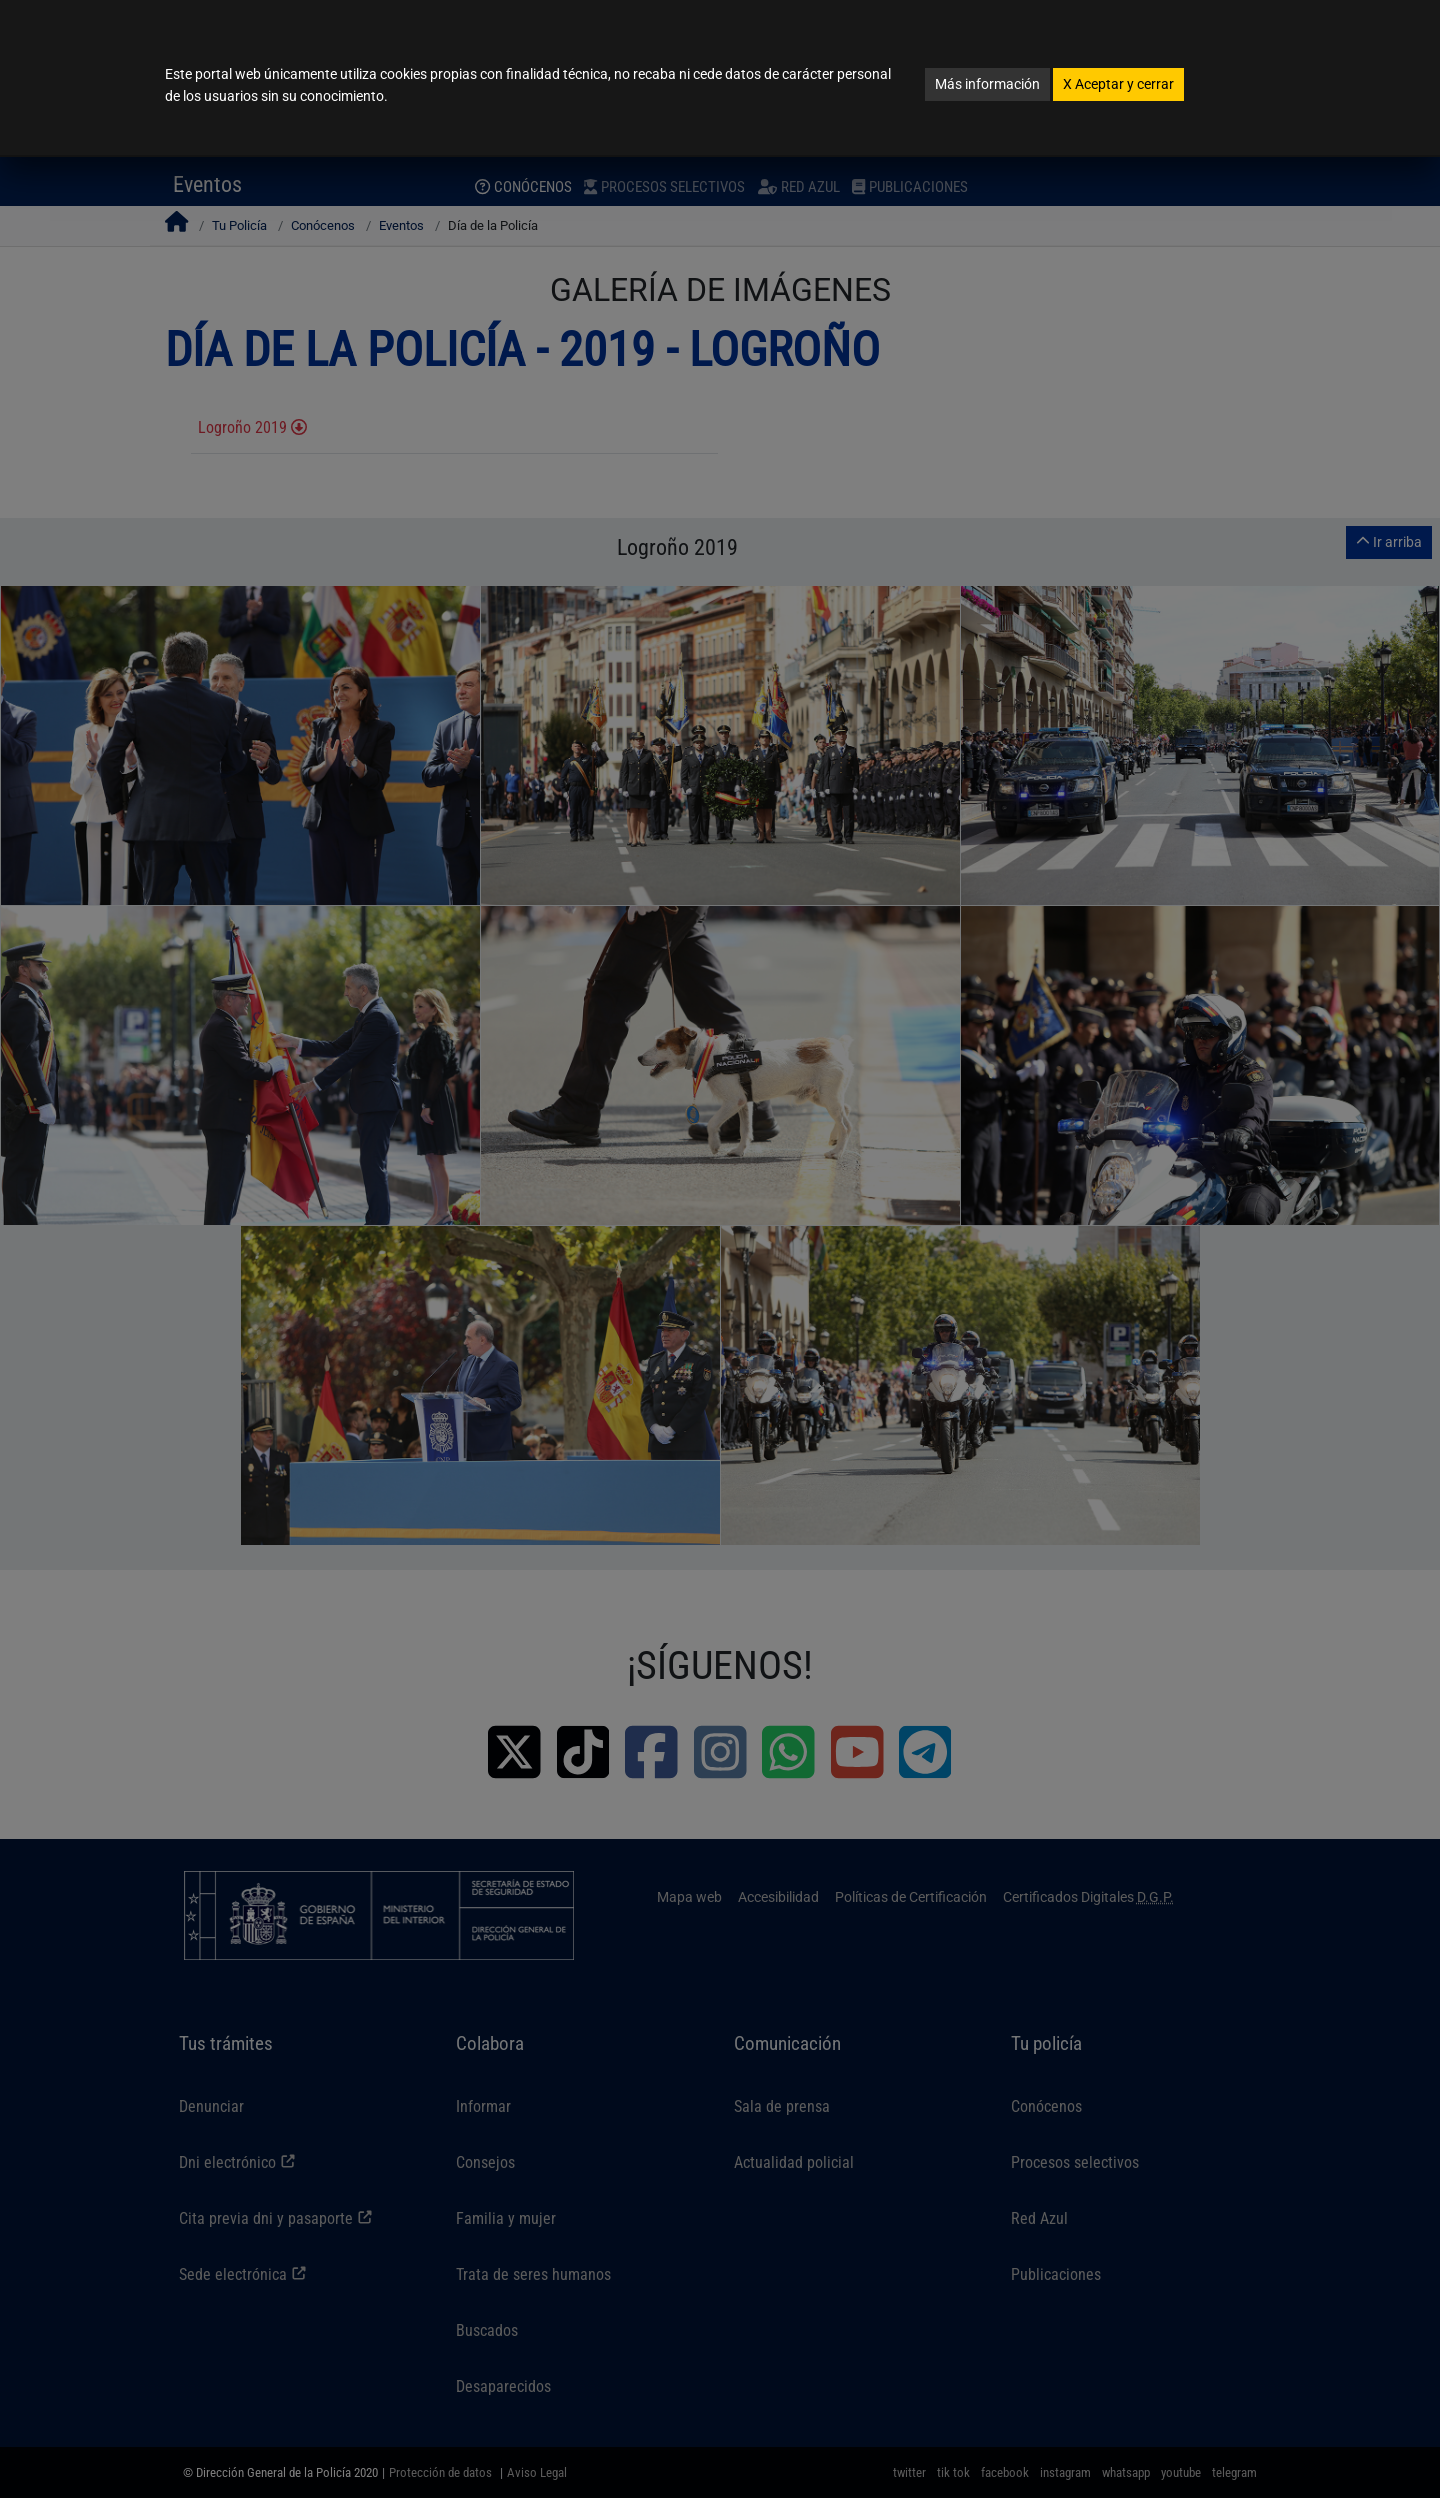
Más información (987, 84)
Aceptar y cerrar (1118, 84)
